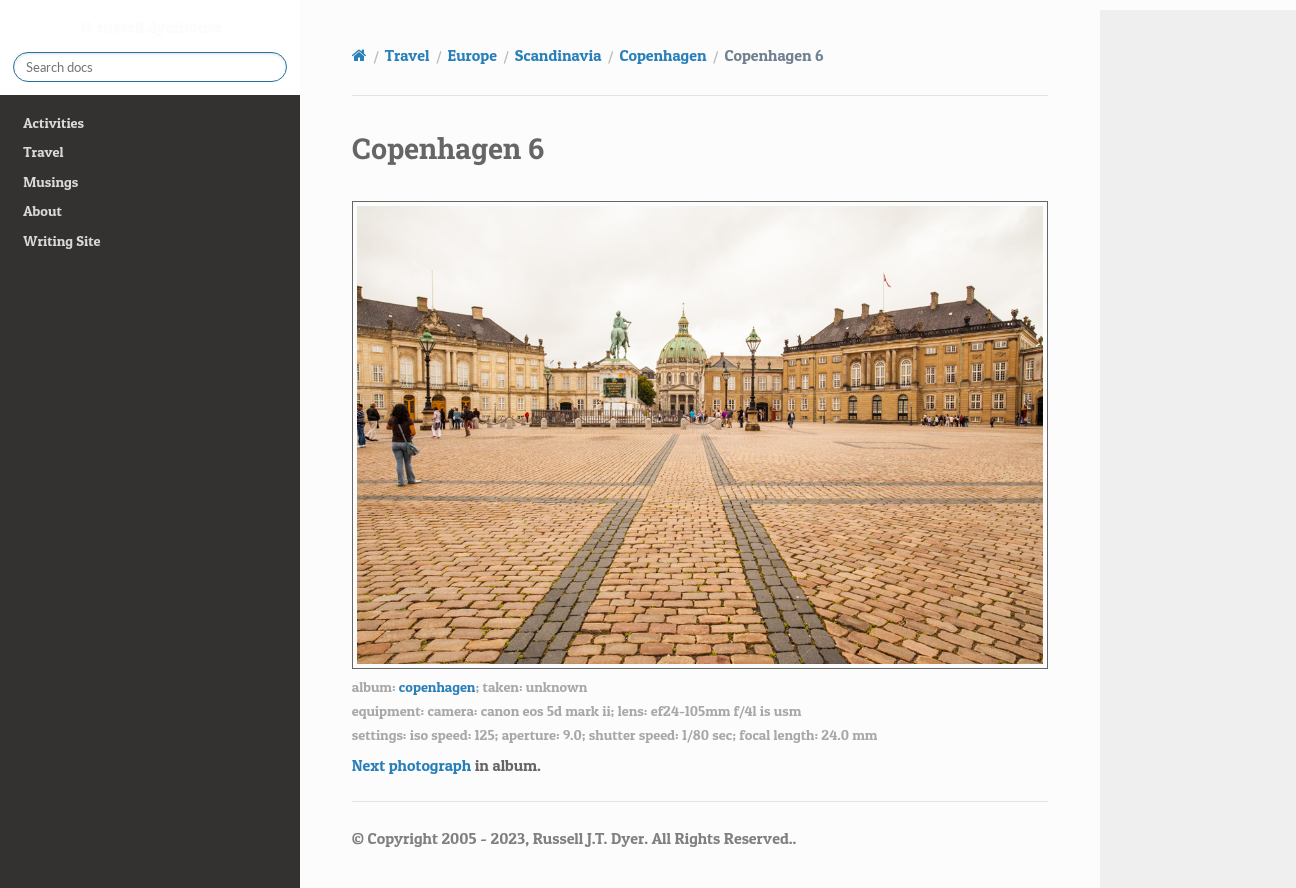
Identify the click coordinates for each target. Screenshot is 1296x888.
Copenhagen (662, 55)
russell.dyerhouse (158, 27)
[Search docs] (150, 67)
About (42, 211)
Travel (43, 152)
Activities (53, 123)
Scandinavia (558, 55)
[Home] (359, 55)
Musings (50, 182)
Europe (472, 55)
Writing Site (61, 241)
